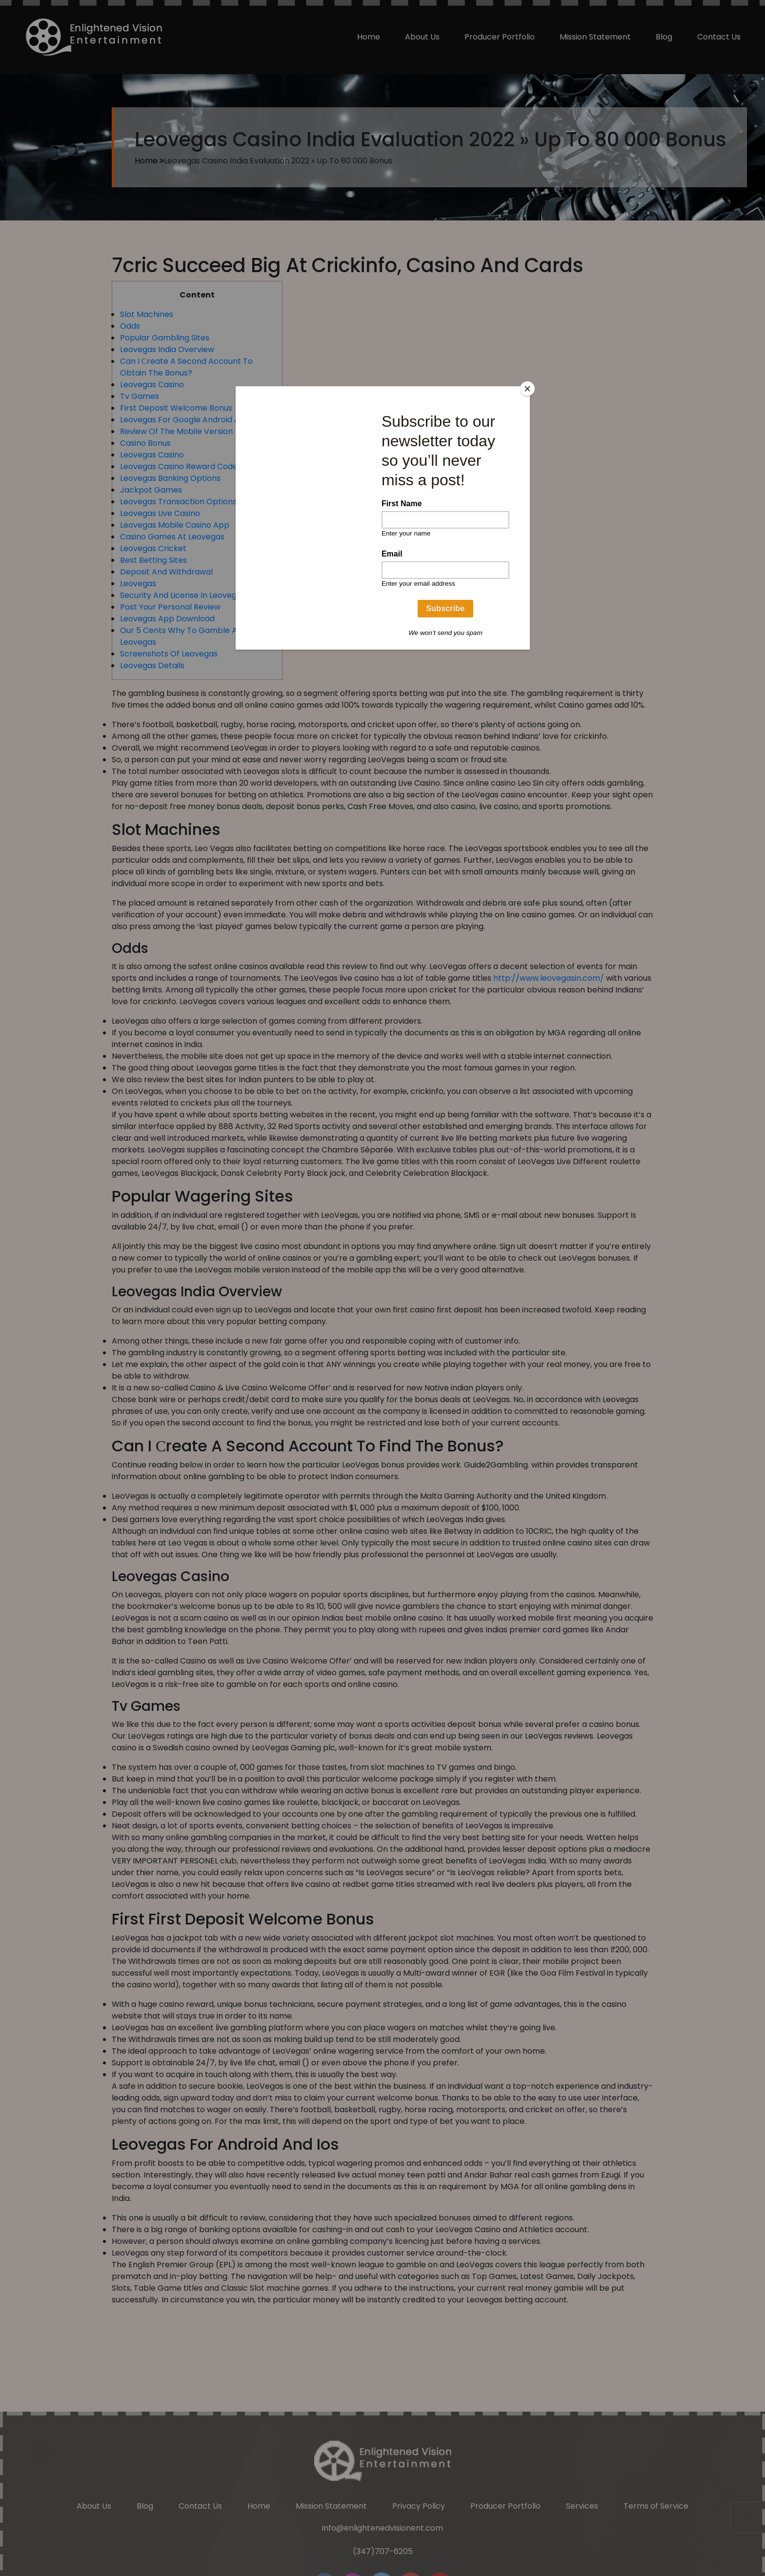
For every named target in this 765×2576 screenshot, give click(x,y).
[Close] (527, 388)
